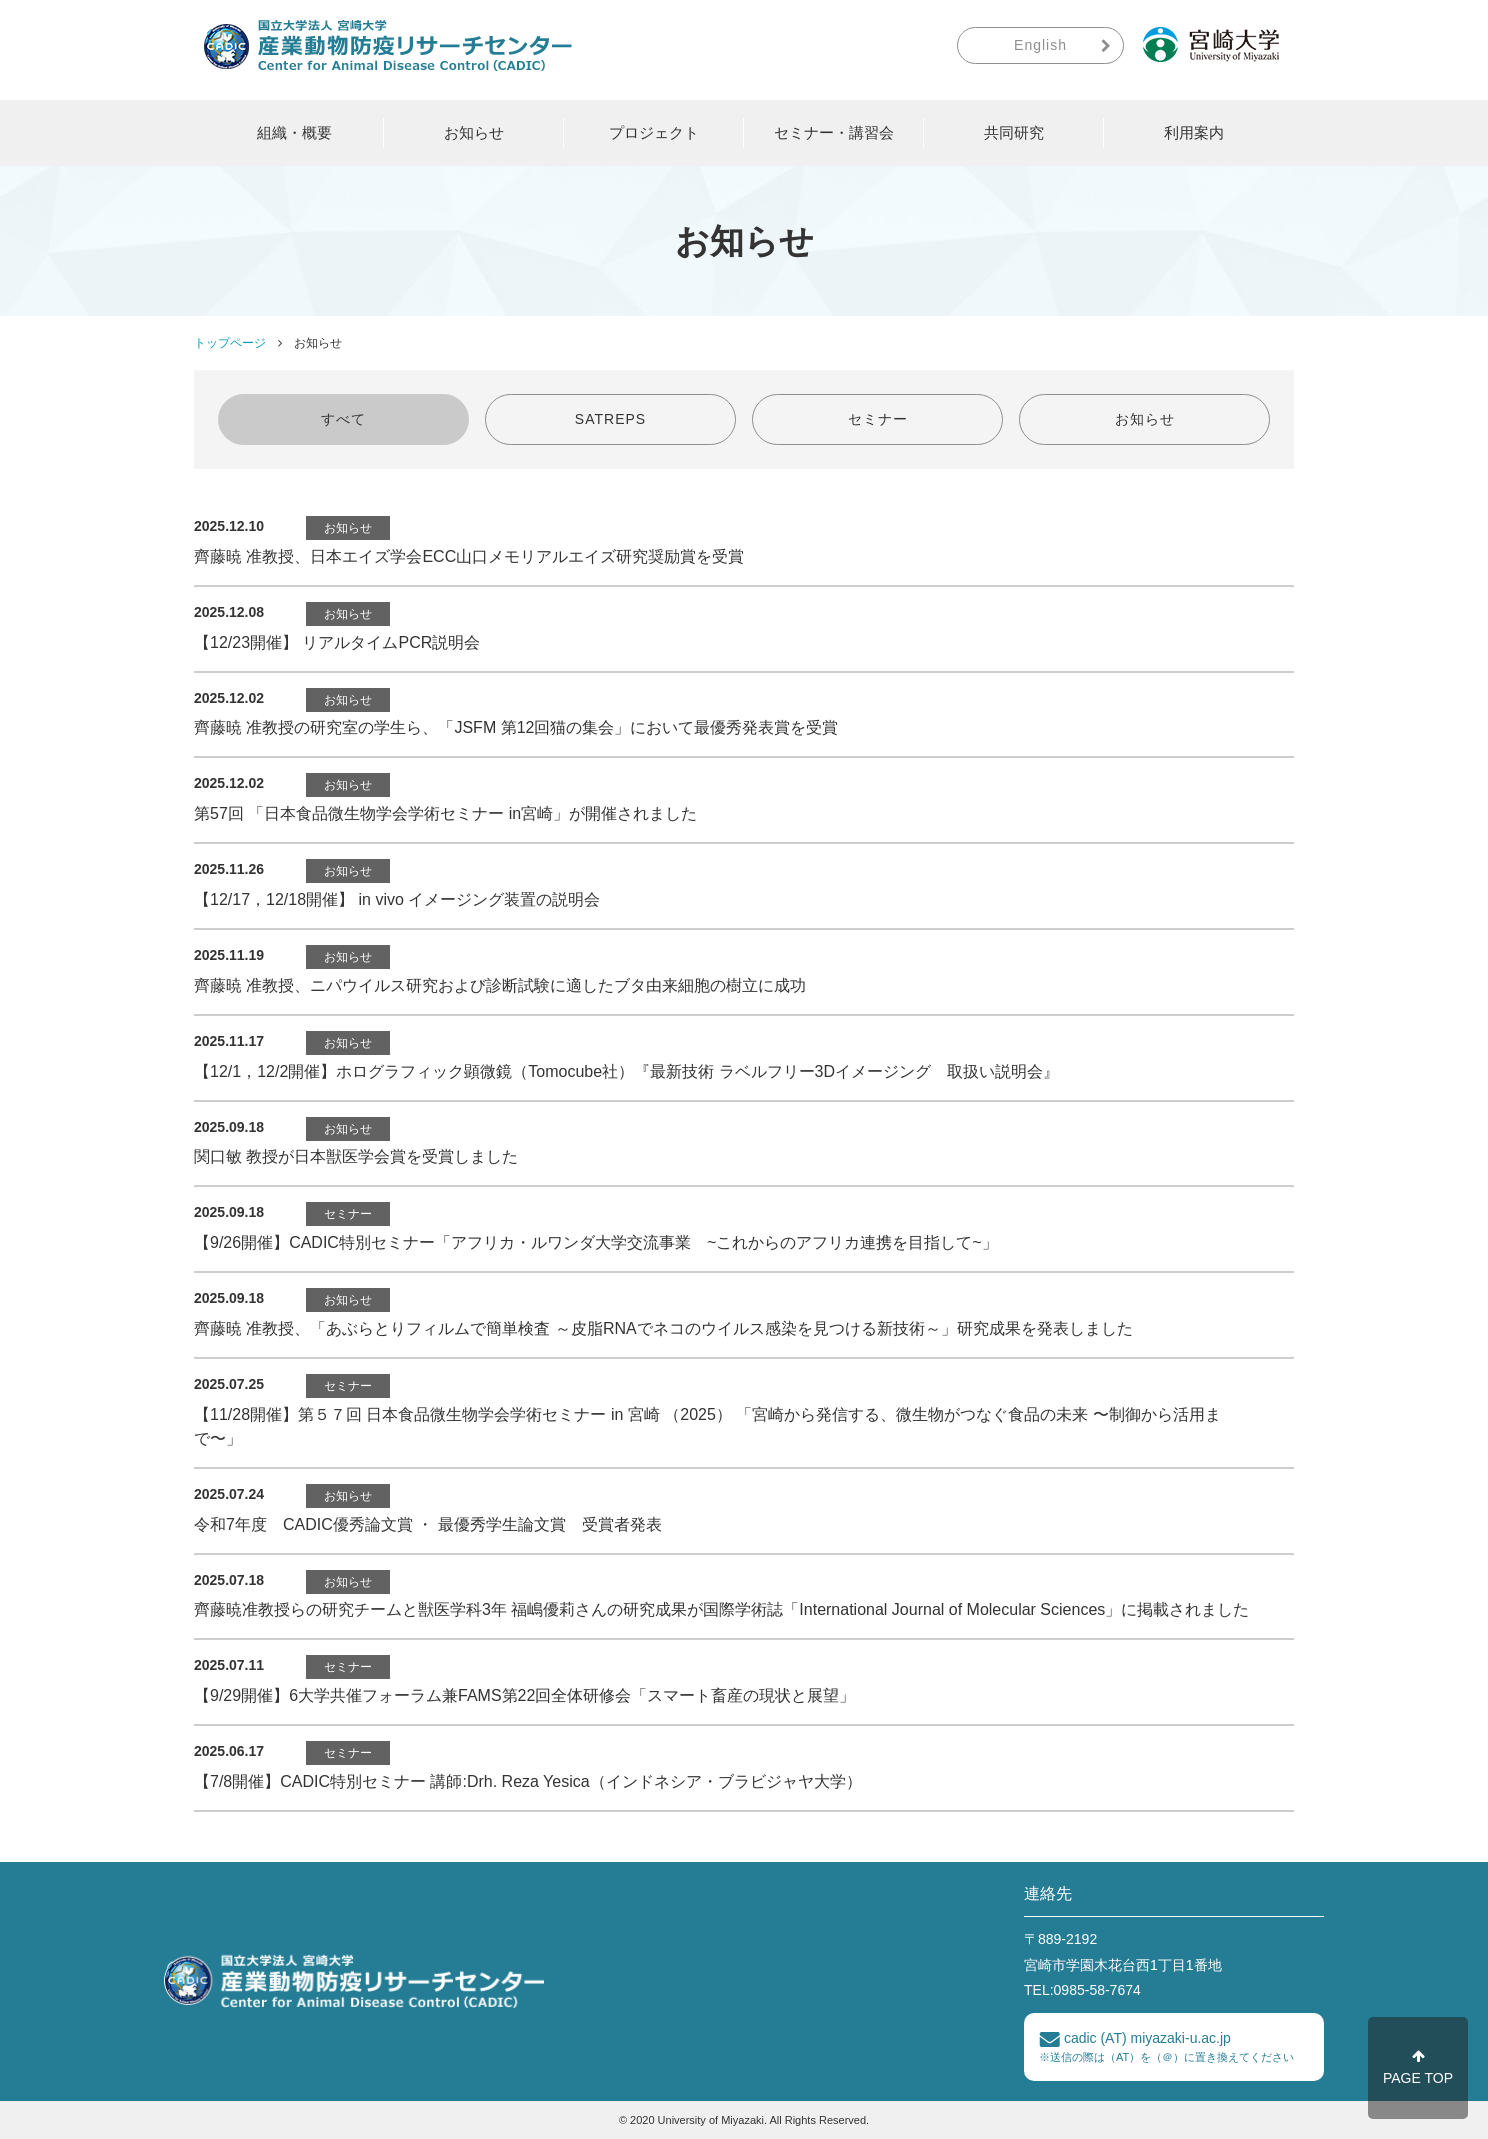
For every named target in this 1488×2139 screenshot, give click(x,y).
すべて (343, 419)
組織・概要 (294, 132)
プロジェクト (654, 132)
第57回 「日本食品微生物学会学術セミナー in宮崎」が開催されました (445, 813)
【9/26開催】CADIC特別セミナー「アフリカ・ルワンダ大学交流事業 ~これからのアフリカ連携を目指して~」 (596, 1242)
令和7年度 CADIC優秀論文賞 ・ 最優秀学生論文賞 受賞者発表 (428, 1524)
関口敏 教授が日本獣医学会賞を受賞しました (356, 1156)
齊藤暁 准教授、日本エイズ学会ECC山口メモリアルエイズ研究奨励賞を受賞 (469, 556)
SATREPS (610, 419)
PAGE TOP (1418, 2067)
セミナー (878, 419)
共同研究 (1014, 132)
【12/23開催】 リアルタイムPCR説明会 (337, 642)
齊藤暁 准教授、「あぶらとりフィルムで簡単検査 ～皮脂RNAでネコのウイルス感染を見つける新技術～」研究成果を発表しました (663, 1328)
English (1040, 45)
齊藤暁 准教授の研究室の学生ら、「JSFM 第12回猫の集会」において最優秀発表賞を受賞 (516, 727)
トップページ (230, 343)
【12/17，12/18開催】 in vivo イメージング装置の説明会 (397, 899)
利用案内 (1194, 132)
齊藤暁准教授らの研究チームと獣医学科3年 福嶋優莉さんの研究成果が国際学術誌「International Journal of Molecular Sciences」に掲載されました (721, 1609)
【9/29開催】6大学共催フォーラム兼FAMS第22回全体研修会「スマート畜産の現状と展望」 (524, 1695)
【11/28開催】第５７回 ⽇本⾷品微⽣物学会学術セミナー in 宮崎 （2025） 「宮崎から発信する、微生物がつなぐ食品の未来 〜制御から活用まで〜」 (707, 1426)
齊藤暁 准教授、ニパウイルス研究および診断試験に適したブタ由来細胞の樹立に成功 (500, 985)
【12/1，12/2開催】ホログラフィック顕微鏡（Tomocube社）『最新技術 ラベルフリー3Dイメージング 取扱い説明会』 (626, 1071)
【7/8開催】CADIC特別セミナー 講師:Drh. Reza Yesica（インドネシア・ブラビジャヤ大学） (528, 1781)
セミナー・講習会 (834, 132)
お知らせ (474, 132)
